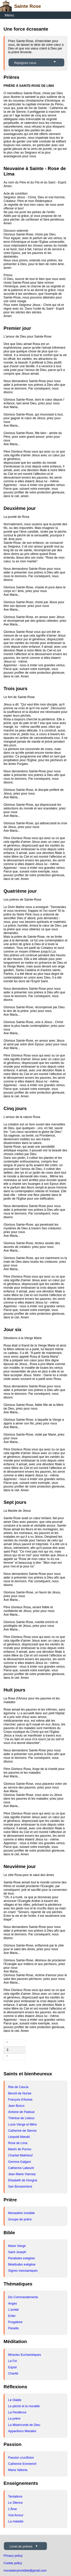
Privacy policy (13, 2555)
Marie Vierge (17, 2246)
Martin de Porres (19, 2149)
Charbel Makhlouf (20, 2155)
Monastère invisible (21, 2213)
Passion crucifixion (21, 2457)
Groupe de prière (20, 2219)
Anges (12, 2303)
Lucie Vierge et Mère (22, 2124)
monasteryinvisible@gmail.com (25, 2570)
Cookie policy (13, 2563)
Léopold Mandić (19, 2137)
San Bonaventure (20, 2186)
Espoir (12, 2367)
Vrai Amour (15, 2515)
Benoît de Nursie (19, 2093)
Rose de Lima (17, 2143)
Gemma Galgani (19, 2162)
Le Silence (15, 2502)
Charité (13, 2373)
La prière (14, 2418)
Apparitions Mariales (22, 2431)
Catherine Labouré (21, 2168)
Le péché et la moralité (24, 2406)
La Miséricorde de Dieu (24, 2425)
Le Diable (14, 2400)
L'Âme (12, 2509)
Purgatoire (15, 2322)
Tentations (15, 2496)
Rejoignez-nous (25, 63)
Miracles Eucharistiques (24, 2355)
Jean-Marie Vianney (22, 2174)
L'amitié (13, 2309)
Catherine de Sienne (22, 2130)
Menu (9, 15)
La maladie (15, 2521)
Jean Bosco (16, 2105)
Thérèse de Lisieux (21, 2118)
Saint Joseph (17, 2252)
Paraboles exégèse (21, 2258)
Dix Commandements (23, 2297)
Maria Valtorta (17, 2470)
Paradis (13, 2328)
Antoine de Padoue (21, 2112)
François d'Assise (20, 2099)
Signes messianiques (23, 2270)
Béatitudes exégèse (22, 2264)
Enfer (12, 2316)
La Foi (12, 2361)
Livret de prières (21, 2546)
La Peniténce (17, 2412)
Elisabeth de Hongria (22, 2180)
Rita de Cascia (18, 2087)
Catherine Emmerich (22, 2464)
